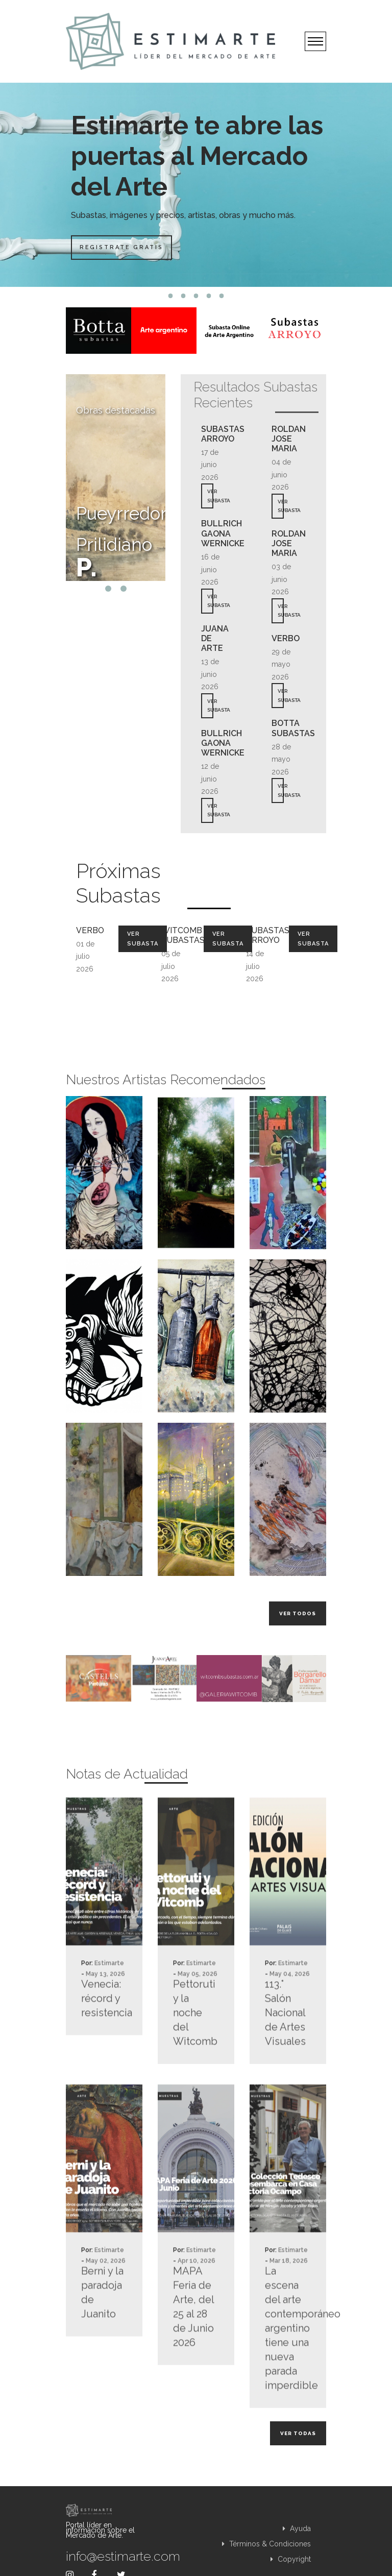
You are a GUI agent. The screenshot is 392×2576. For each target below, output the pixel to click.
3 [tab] (196, 296)
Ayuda (297, 2528)
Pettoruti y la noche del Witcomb (195, 2056)
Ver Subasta (142, 939)
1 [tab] (170, 296)
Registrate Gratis (123, 247)
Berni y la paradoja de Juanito (102, 2335)
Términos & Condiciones (266, 2544)
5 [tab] (221, 296)
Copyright (291, 2559)
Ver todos (297, 1613)
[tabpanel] (196, 185)
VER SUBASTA (210, 496)
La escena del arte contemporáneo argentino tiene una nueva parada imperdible (288, 2371)
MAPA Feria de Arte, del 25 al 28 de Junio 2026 (193, 2350)
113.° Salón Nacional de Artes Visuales (285, 2056)
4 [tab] (209, 296)
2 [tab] (183, 296)
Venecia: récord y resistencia (104, 2041)
